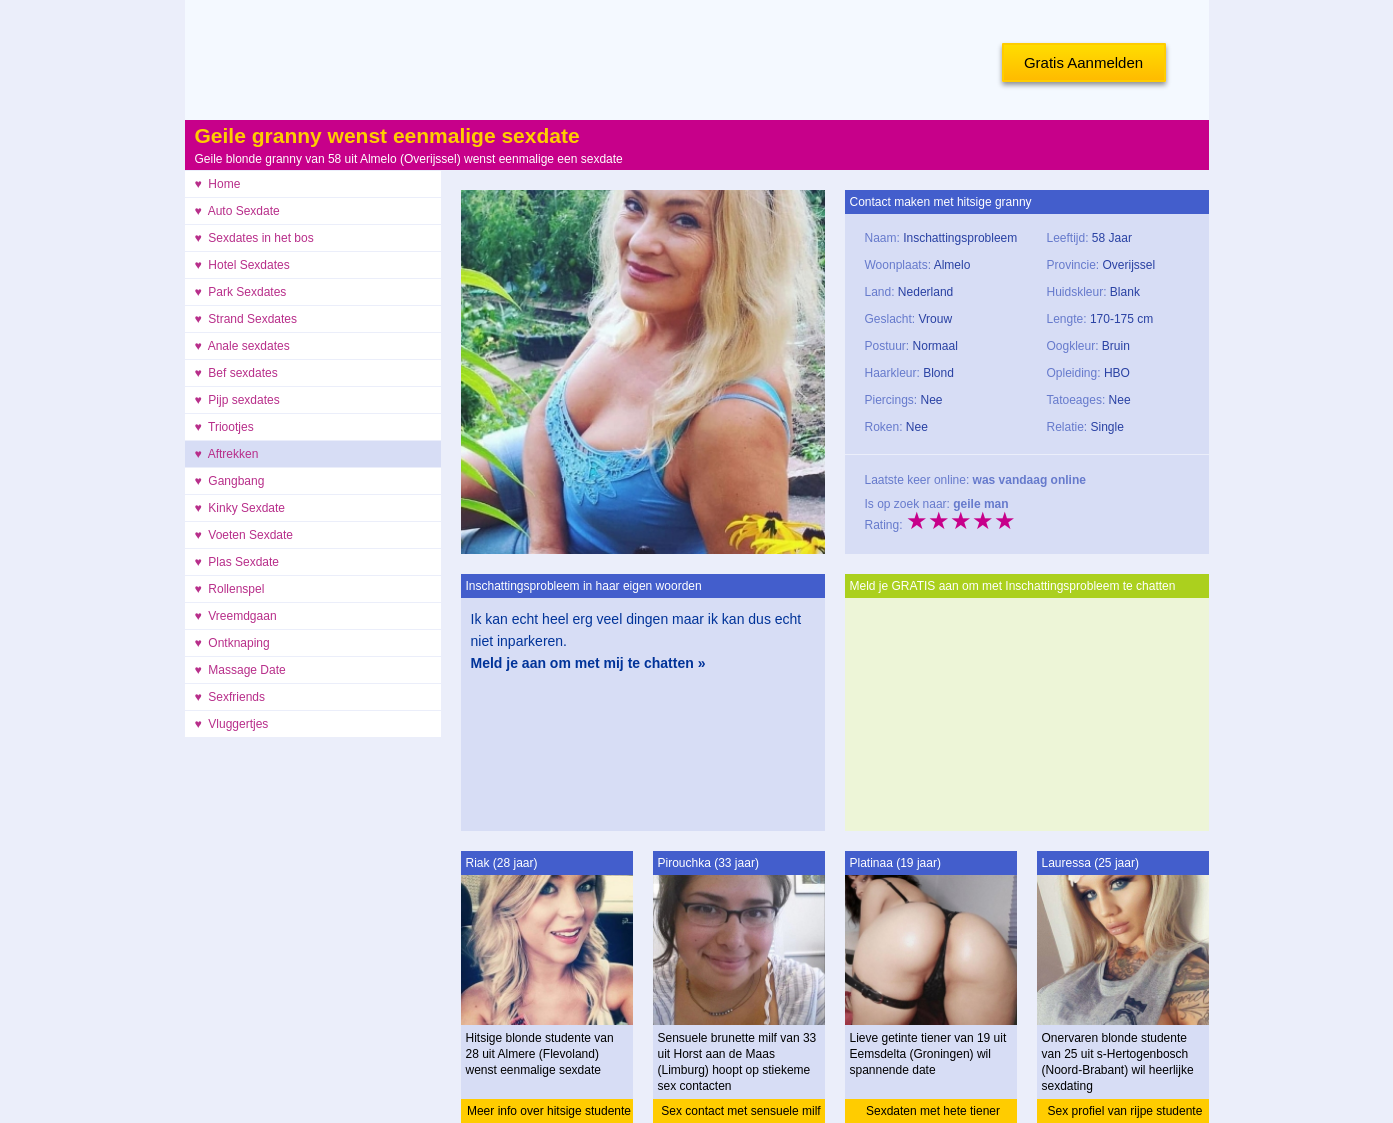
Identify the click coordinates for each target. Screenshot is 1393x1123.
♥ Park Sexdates (241, 292)
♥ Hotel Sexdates (242, 265)
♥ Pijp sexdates (237, 400)
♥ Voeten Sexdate (244, 535)
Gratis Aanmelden (1083, 62)
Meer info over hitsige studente (549, 1111)
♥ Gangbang (230, 481)
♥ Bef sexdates (236, 373)
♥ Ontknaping (232, 643)
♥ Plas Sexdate (237, 562)
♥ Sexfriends (230, 697)
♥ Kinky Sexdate (240, 508)
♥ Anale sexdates (242, 346)
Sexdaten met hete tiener (933, 1111)
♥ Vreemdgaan (236, 616)
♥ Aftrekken (227, 454)
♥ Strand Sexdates (246, 319)
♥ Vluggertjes (232, 724)
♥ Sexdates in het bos (254, 238)
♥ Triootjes (224, 427)
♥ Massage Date (240, 670)
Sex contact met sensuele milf (740, 1111)
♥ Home (218, 184)
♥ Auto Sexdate (237, 211)
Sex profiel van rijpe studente (1125, 1111)
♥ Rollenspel (230, 589)
